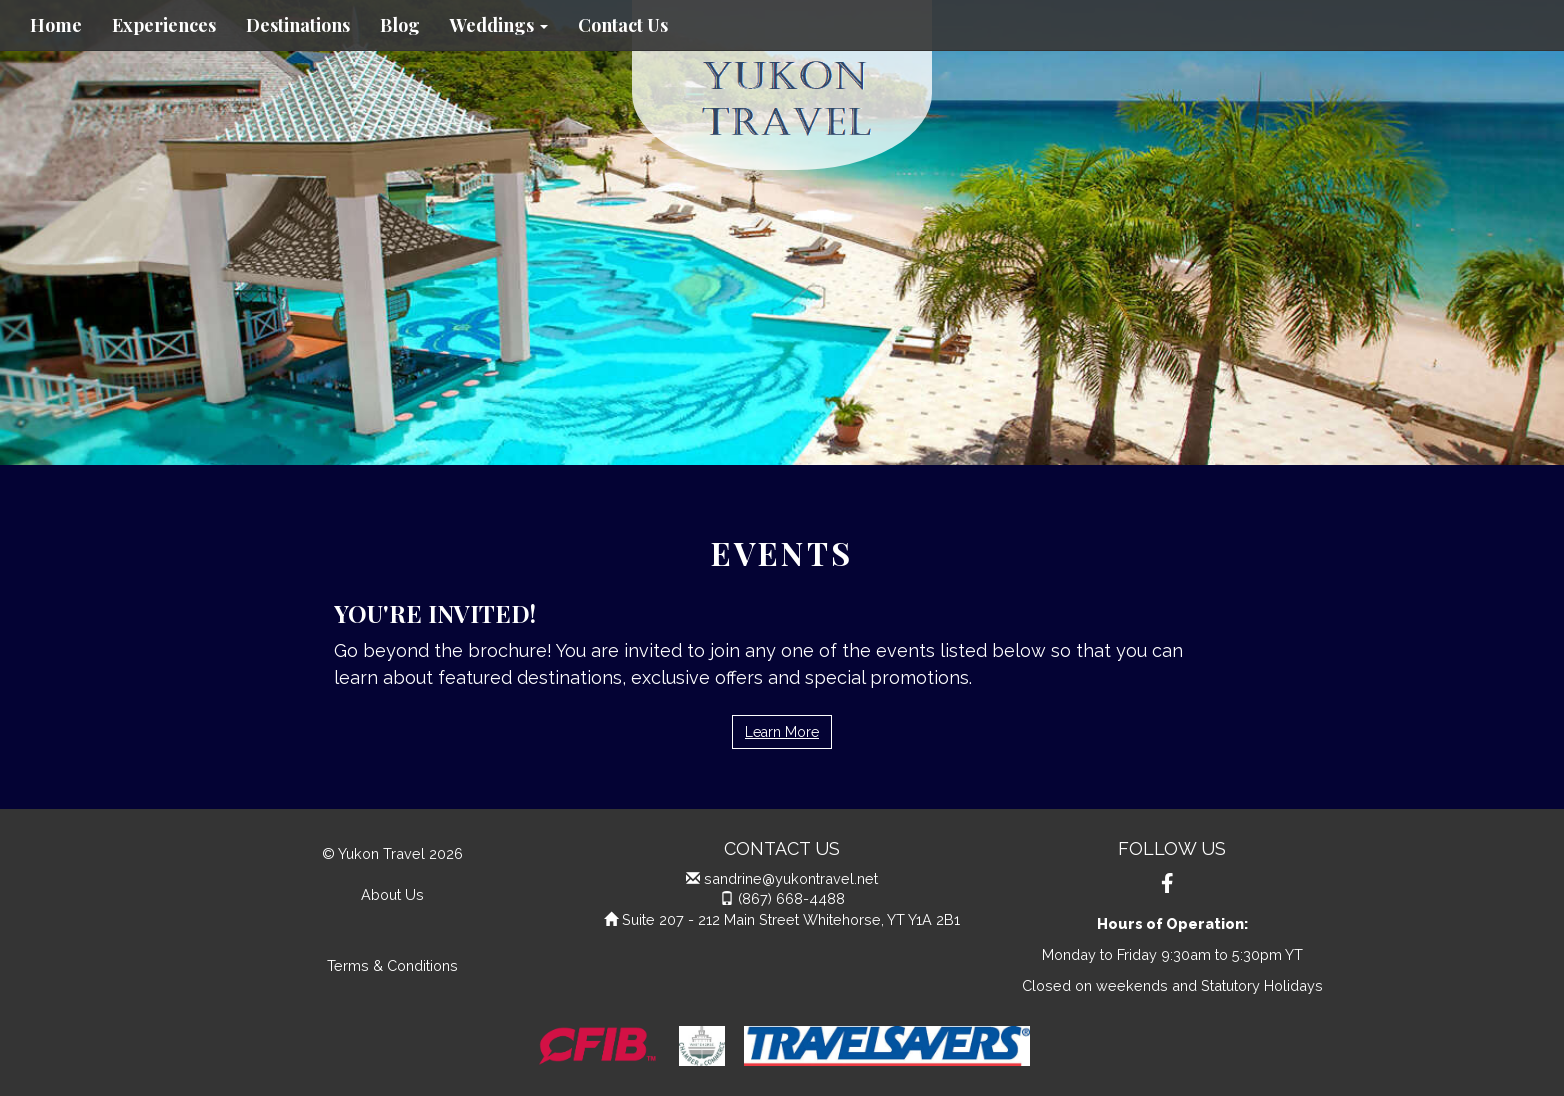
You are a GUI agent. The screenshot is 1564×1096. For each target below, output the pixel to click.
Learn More (782, 732)
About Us (392, 894)
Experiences (164, 25)
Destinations (298, 25)
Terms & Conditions (392, 965)
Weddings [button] (499, 25)
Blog (400, 25)
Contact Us (623, 25)
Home (56, 25)
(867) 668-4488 (791, 898)
